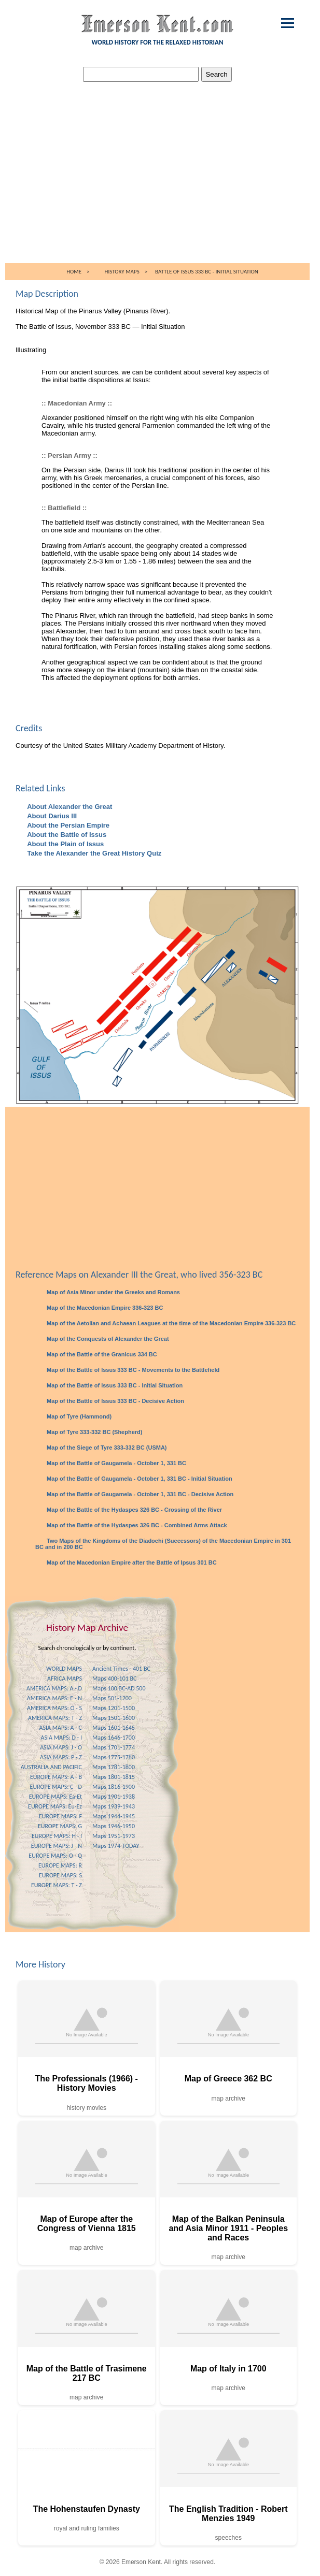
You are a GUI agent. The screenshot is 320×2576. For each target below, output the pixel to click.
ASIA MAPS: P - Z (61, 1757)
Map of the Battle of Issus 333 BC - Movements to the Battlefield (132, 1370)
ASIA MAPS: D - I (61, 1737)
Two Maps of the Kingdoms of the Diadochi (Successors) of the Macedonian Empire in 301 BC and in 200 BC (163, 1544)
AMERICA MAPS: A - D (54, 1688)
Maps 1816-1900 (113, 1786)
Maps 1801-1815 (113, 1777)
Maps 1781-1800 (113, 1767)
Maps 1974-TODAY (115, 1845)
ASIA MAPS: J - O (61, 1747)
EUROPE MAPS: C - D (56, 1786)
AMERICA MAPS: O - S (54, 1708)
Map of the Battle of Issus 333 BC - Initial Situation (114, 1385)
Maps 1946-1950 (113, 1826)
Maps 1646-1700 (113, 1737)
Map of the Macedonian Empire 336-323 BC (104, 1308)
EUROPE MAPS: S (60, 1875)
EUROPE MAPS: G (60, 1826)
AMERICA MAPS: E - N (54, 1698)
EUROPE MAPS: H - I (57, 1836)
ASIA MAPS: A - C (60, 1727)
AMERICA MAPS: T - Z (55, 1717)
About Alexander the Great (68, 807)
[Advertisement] (160, 185)
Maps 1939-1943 (113, 1806)
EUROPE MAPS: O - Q (55, 1855)
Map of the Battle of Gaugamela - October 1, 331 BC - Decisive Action (139, 1494)
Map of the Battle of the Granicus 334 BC (101, 1354)
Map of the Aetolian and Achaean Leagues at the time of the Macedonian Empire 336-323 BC (170, 1323)
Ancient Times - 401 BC (121, 1668)
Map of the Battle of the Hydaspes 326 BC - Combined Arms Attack (136, 1525)
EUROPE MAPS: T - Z (56, 1885)
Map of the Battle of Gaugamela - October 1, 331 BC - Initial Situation (138, 1478)
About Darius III (51, 816)
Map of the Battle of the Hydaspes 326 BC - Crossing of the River (133, 1510)
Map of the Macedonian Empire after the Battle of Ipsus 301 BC (131, 1562)
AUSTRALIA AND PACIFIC (51, 1767)
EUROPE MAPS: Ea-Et (55, 1796)
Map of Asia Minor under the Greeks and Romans (112, 1292)
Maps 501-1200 (112, 1698)
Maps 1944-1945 (113, 1816)
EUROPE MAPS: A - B (56, 1777)
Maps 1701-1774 (113, 1747)
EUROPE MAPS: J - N (56, 1845)
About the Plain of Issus (64, 844)
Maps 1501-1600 (113, 1717)
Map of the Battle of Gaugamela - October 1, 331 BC (115, 1463)
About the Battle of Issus (65, 834)
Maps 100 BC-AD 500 (119, 1688)
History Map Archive (87, 1627)
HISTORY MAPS (122, 271)
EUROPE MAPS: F (60, 1816)
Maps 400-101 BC (114, 1678)
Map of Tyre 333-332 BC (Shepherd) (93, 1432)
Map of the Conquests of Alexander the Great (107, 1339)
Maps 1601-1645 (113, 1727)
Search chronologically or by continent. (87, 1648)
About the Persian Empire (67, 825)
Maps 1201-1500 (113, 1708)
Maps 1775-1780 (113, 1757)
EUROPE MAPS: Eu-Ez (55, 1806)
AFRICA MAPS (64, 1678)
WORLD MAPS (64, 1668)
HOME (73, 271)
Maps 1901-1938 (113, 1796)
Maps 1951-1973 (113, 1836)
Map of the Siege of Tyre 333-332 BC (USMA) (106, 1447)
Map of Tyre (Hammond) (78, 1416)
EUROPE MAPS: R (60, 1865)
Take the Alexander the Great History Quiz (93, 853)
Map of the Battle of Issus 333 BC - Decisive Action (114, 1401)
